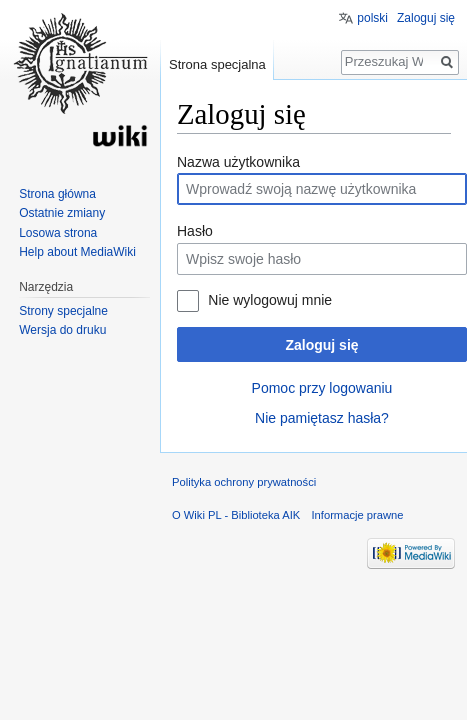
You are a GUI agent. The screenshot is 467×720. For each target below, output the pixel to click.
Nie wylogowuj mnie (270, 300)
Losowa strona (58, 233)
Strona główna (57, 194)
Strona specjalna (217, 64)
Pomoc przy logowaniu (322, 388)
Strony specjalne (63, 311)
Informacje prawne (357, 515)
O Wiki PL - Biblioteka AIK (236, 515)
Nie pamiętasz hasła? (322, 418)
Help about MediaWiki (77, 252)
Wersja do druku (62, 330)
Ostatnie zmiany (62, 213)
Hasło (195, 231)
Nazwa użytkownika (238, 162)
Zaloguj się (321, 345)
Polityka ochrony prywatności (244, 482)
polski (372, 18)
